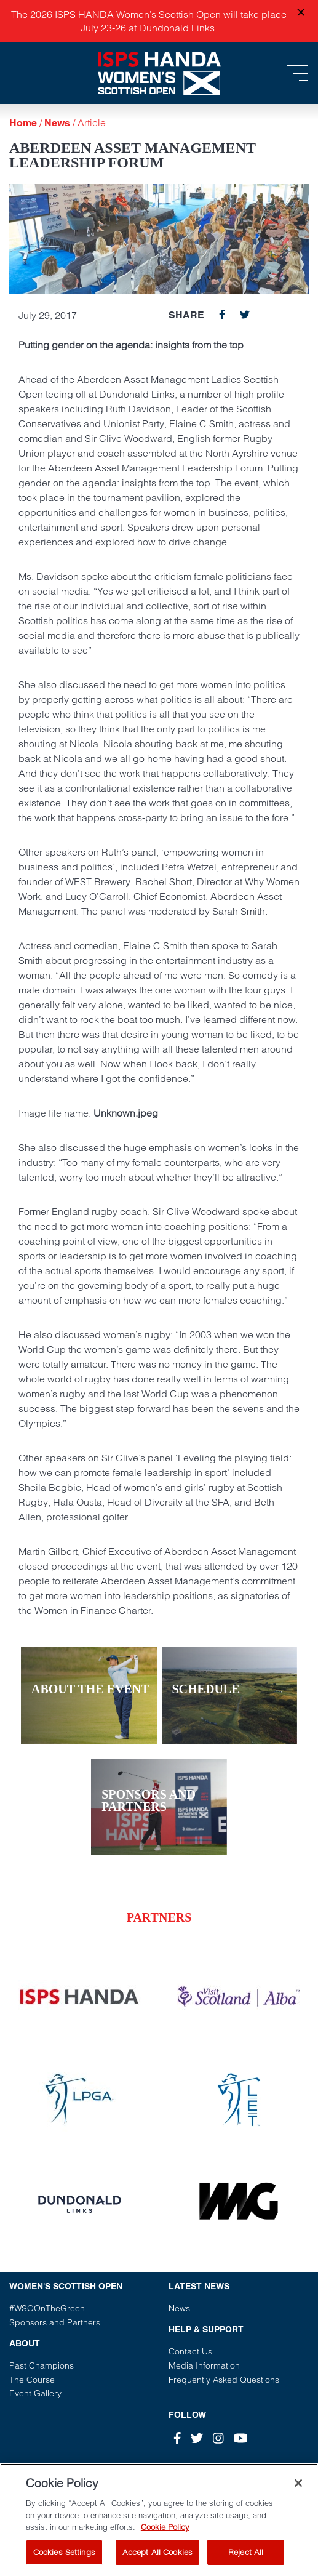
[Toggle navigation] (297, 73)
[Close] (298, 2488)
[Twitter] (197, 2438)
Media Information (204, 2365)
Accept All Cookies (157, 2557)
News (57, 123)
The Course (32, 2379)
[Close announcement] (300, 12)
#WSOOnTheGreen (47, 2308)
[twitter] (245, 314)
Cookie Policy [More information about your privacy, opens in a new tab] (165, 2532)
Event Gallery (35, 2393)
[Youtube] (241, 2438)
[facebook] (222, 314)
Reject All (245, 2557)
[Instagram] (218, 2438)
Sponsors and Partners (54, 2322)
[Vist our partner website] (79, 1997)
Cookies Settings (64, 2557)
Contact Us (190, 2351)
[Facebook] (177, 2438)
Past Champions (41, 2365)
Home (23, 123)
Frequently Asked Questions (224, 2379)
